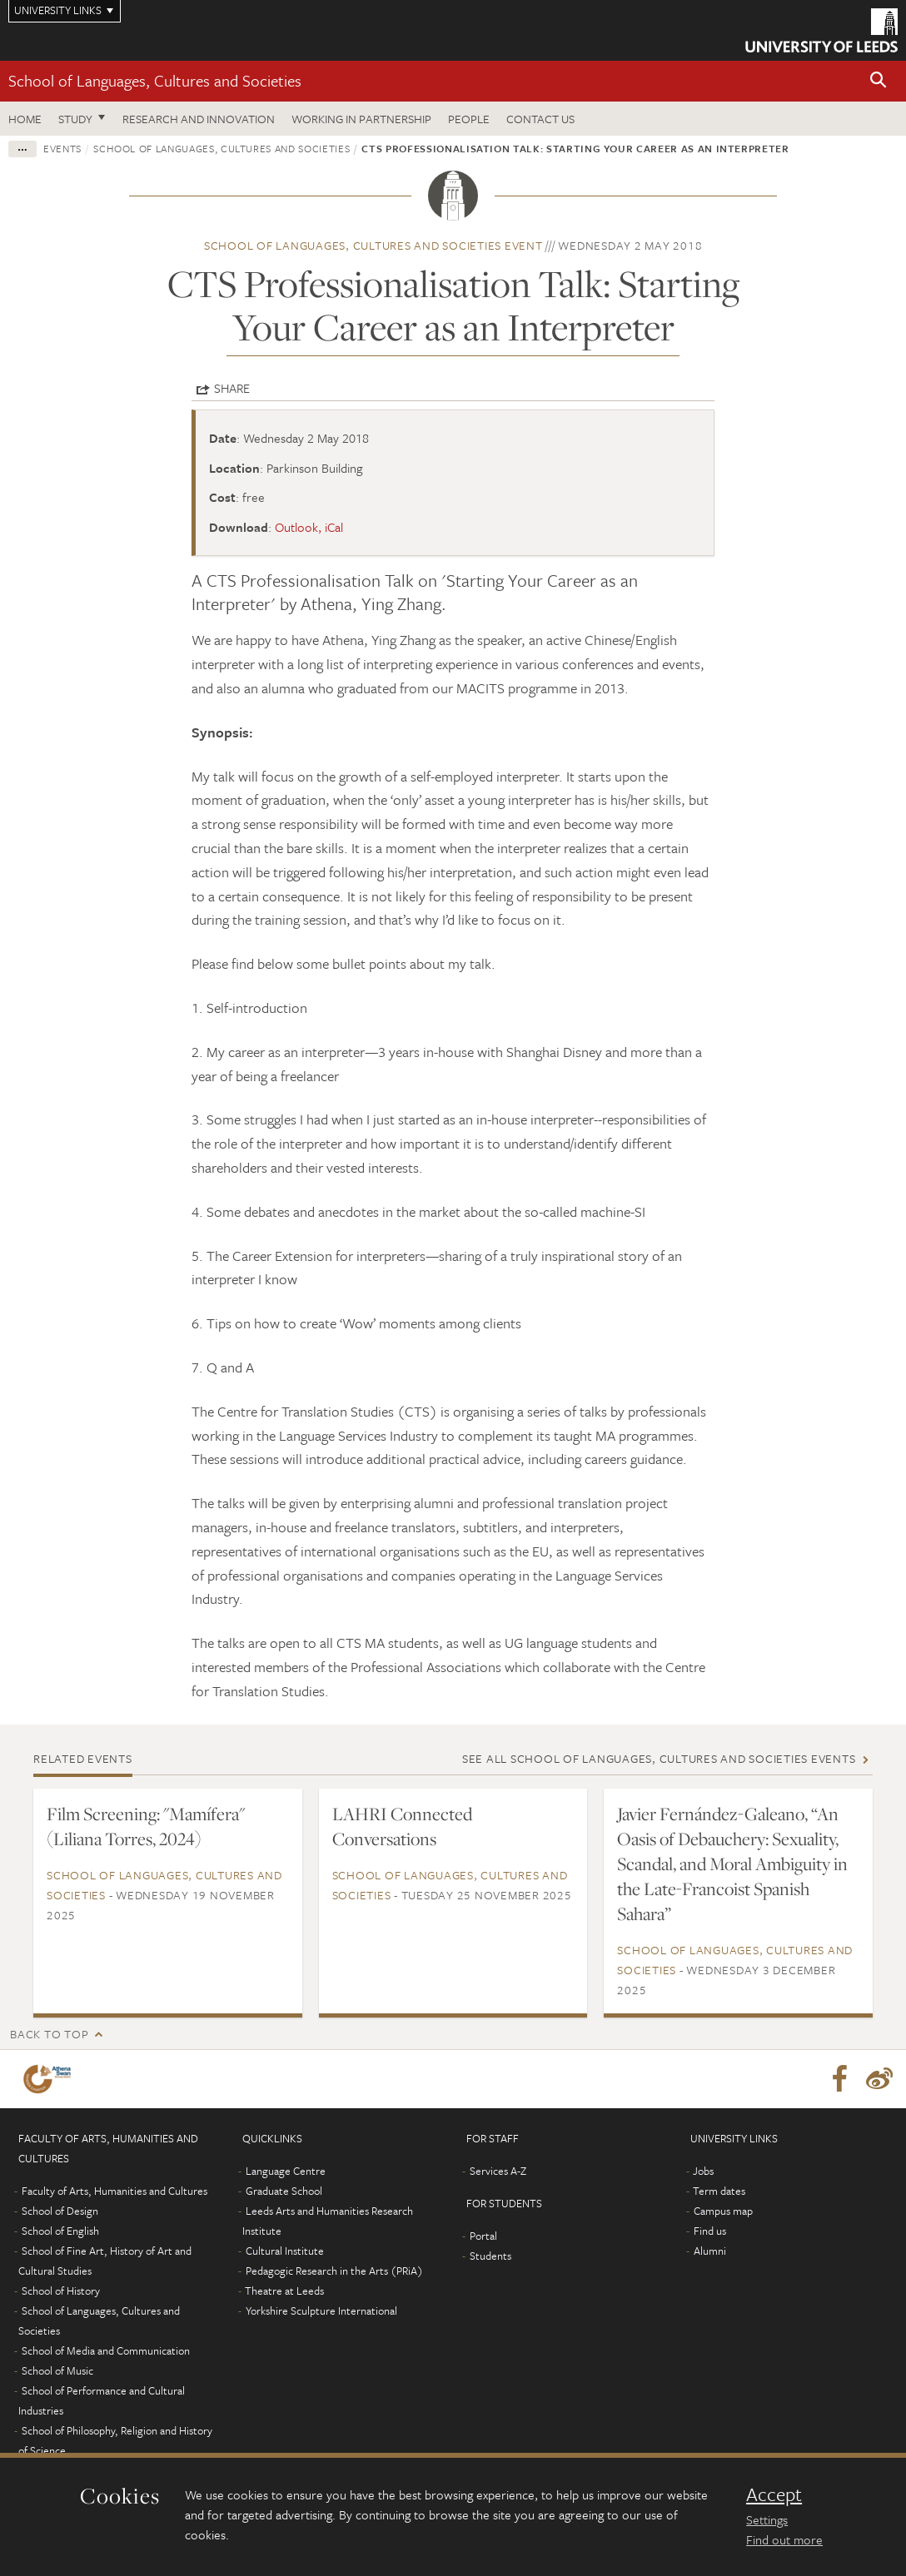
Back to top (49, 2033)
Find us (710, 2230)
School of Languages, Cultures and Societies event (373, 245)
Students (490, 2255)
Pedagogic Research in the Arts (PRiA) (334, 2270)
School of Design (60, 2210)
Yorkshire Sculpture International (321, 2310)
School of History (61, 2290)
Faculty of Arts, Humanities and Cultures (114, 2190)
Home (25, 118)
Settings (767, 2519)
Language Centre (286, 2170)
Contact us (540, 118)
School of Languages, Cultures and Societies (154, 80)
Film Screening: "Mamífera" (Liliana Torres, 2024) (146, 1826)
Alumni (710, 2250)
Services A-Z (498, 2170)
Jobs (703, 2170)
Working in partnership (361, 118)
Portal (483, 2235)
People (469, 118)
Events (62, 148)
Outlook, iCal (309, 527)
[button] (878, 81)
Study (75, 118)
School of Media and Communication (106, 2350)
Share (232, 388)
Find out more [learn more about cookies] (784, 2539)
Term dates (719, 2190)
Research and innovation (198, 118)
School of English (60, 2230)
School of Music (57, 2370)
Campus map (723, 2210)
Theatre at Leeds (284, 2290)
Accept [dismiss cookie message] (774, 2494)
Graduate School (284, 2190)
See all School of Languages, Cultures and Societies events (659, 1758)
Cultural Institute (285, 2250)
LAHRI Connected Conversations (402, 1826)
